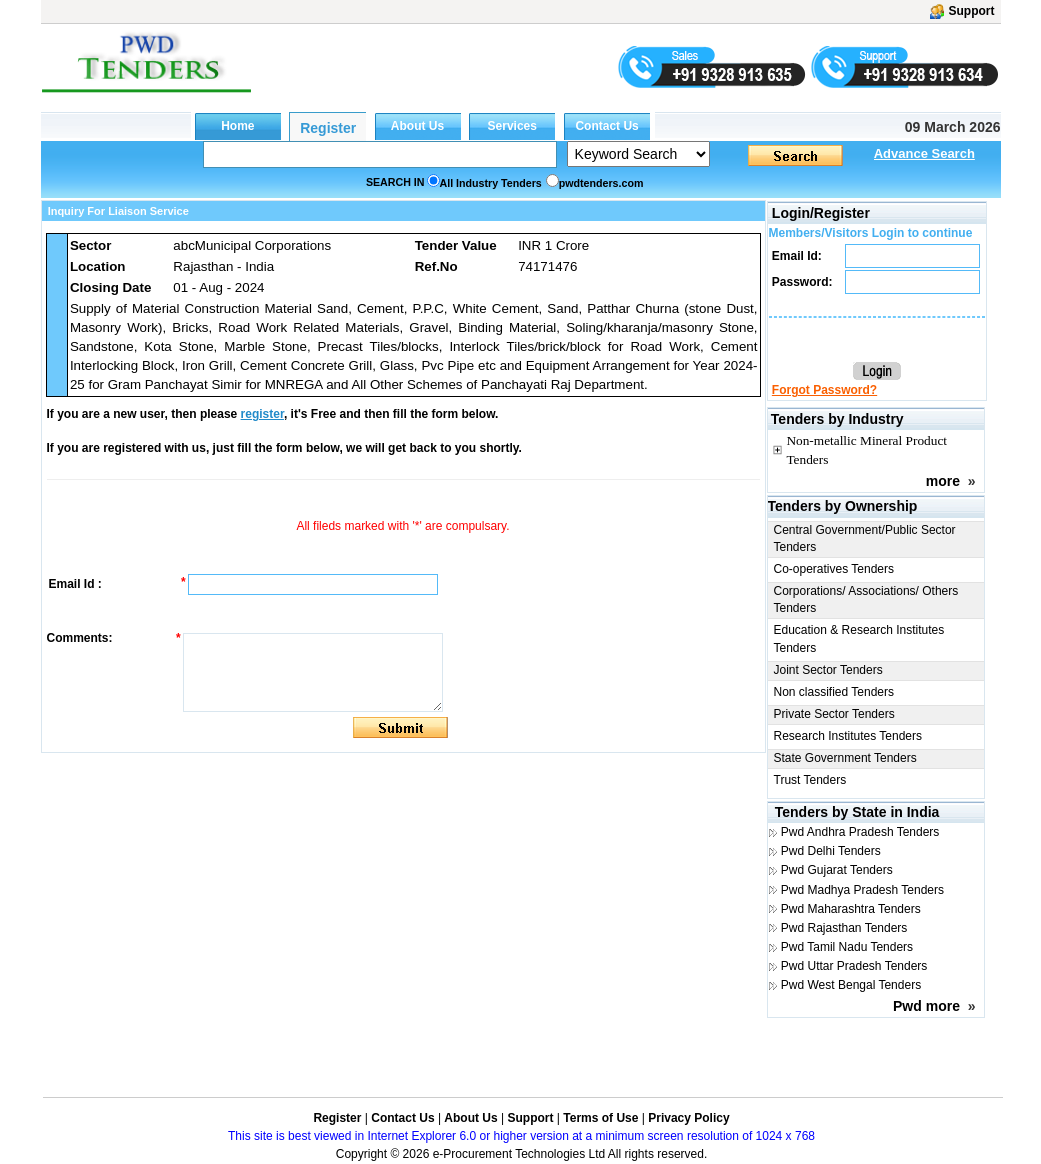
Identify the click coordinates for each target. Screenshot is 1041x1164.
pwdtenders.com (601, 183)
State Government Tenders (845, 758)
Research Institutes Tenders (848, 736)
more (943, 481)
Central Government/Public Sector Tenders (865, 538)
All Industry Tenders (491, 183)
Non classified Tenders (834, 692)
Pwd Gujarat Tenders (837, 870)
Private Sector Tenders (834, 714)
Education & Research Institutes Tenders (859, 638)
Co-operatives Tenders (834, 569)
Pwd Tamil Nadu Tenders (847, 947)
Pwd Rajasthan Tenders (844, 928)
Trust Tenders (810, 780)
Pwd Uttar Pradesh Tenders (854, 966)
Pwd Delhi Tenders (831, 851)
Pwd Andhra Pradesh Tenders (860, 832)
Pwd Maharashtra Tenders (851, 909)
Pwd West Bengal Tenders (851, 985)
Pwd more (926, 1006)
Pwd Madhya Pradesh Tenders (862, 890)
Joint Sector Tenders (828, 670)
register (262, 414)
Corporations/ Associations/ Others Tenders (866, 599)
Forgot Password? (824, 390)
